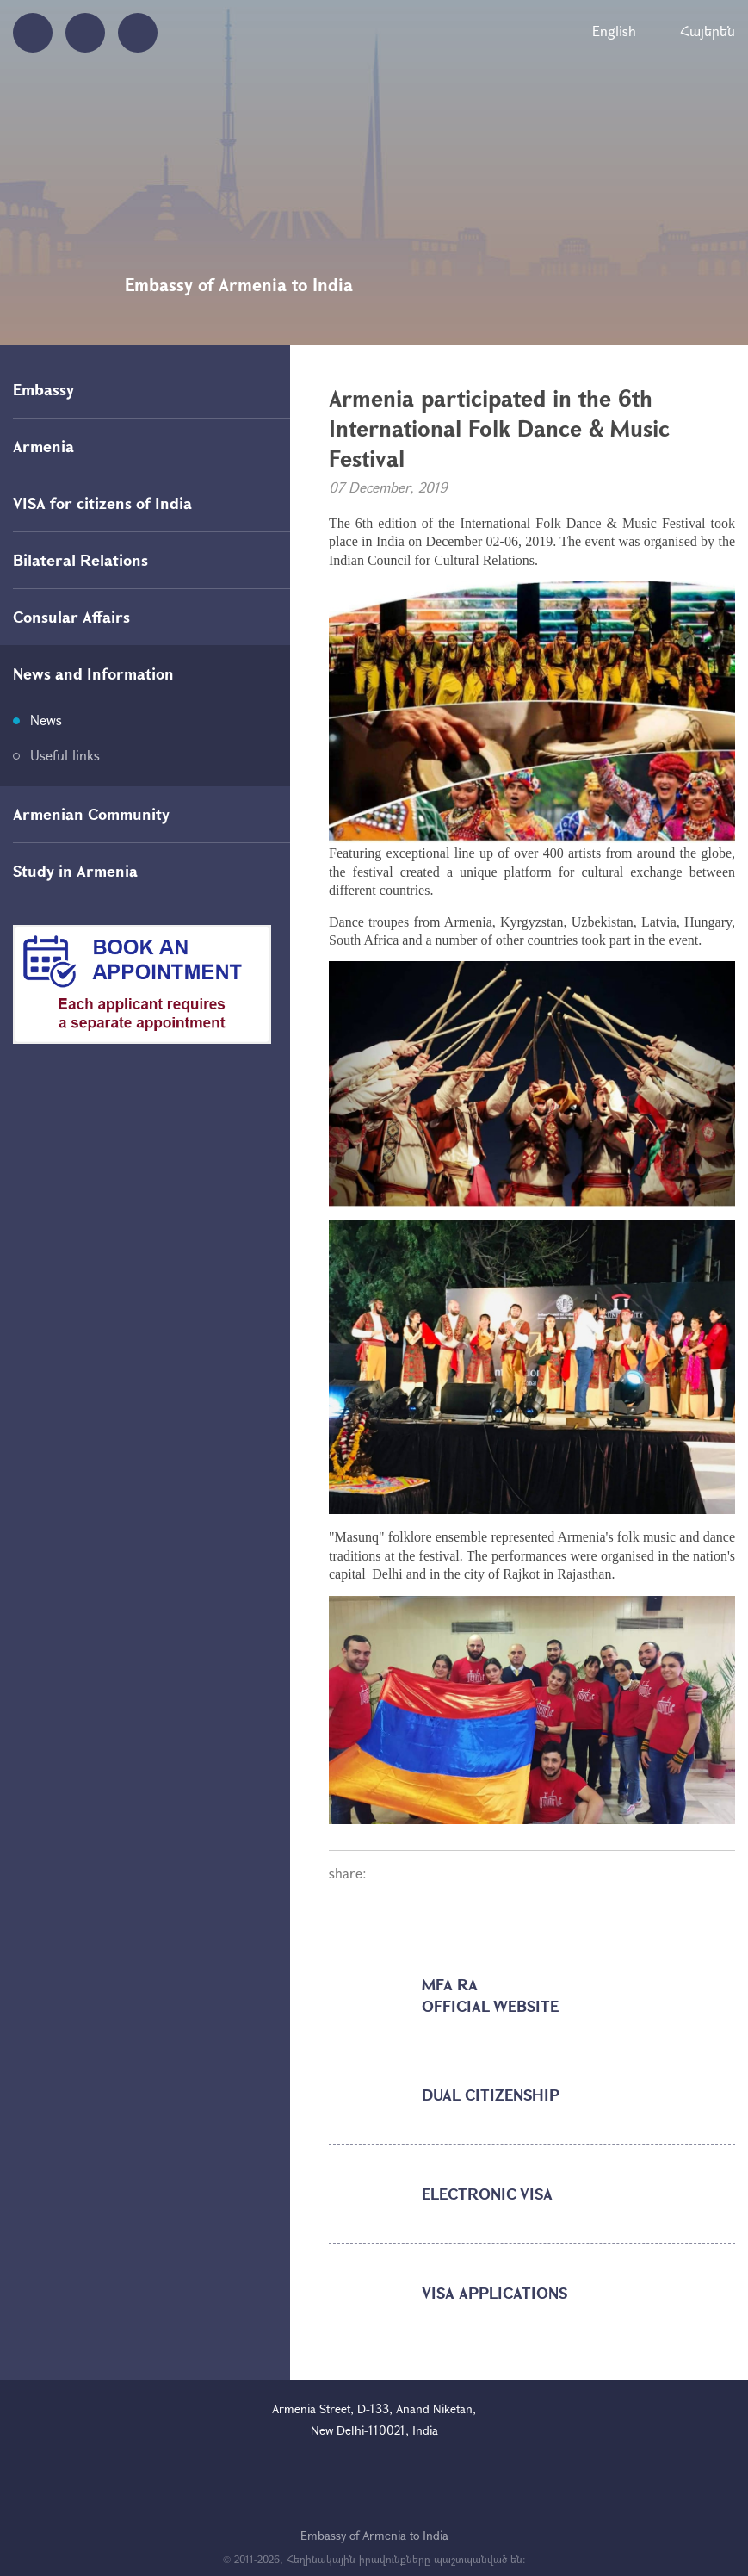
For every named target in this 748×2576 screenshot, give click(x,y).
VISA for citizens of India (102, 503)
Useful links (65, 755)
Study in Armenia (75, 870)
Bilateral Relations (80, 559)
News (46, 720)
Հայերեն (707, 31)
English (614, 31)
